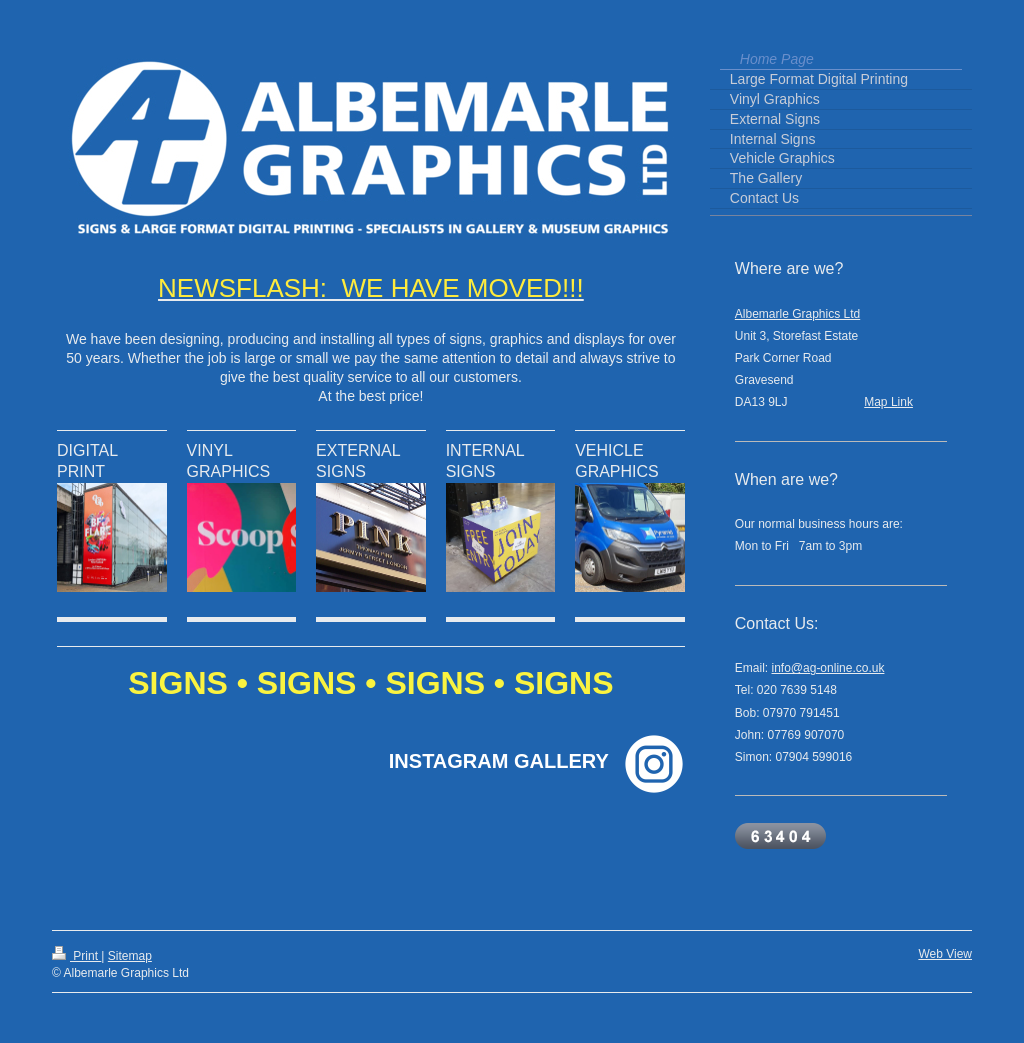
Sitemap (130, 956)
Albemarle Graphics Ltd (797, 314)
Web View (945, 954)
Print (76, 956)
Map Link (888, 402)
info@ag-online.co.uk (828, 668)
